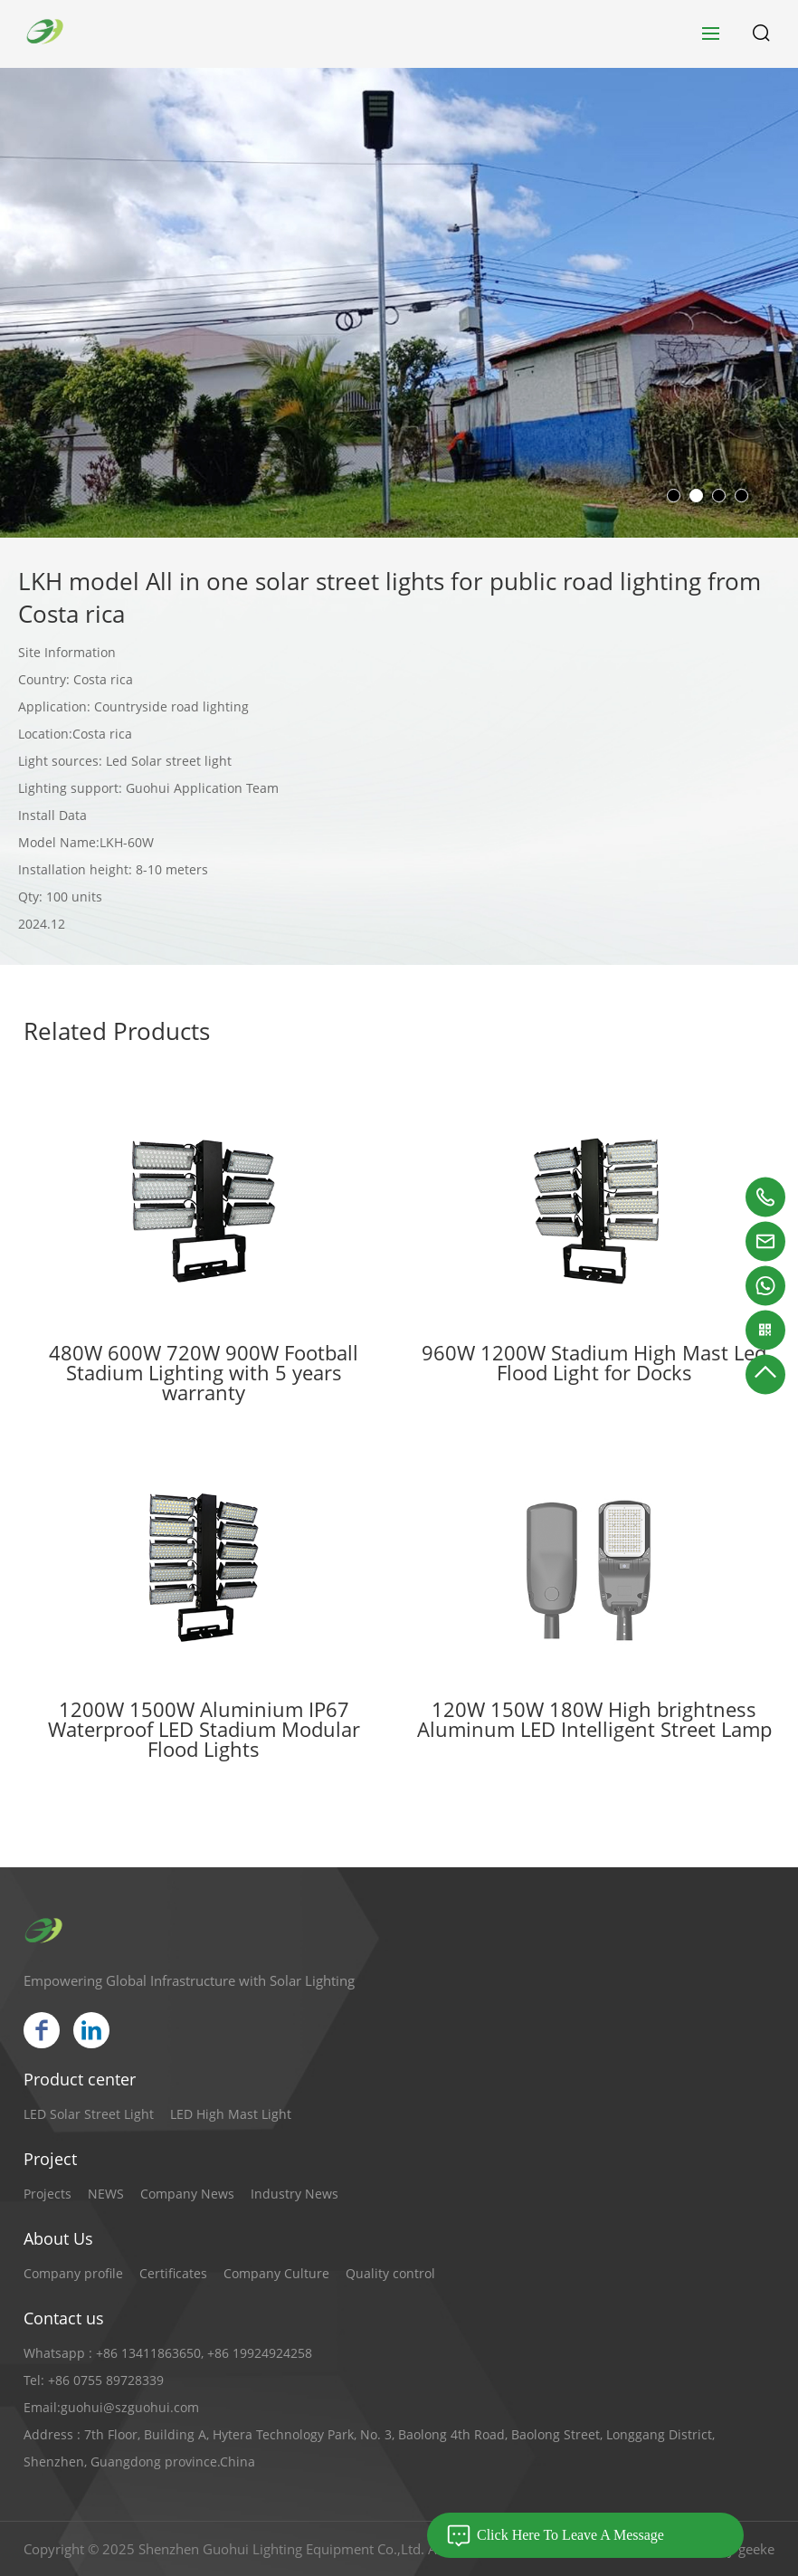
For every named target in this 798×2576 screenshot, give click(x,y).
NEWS (106, 2193)
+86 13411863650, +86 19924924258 (204, 2352)
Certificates (173, 2273)
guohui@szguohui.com (130, 2407)
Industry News (294, 2193)
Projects (47, 2193)
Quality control (390, 2273)
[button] (673, 495)
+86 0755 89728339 (106, 2380)
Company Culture (276, 2273)
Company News (187, 2193)
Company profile (73, 2273)
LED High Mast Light (230, 2114)
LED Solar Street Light (89, 2114)
